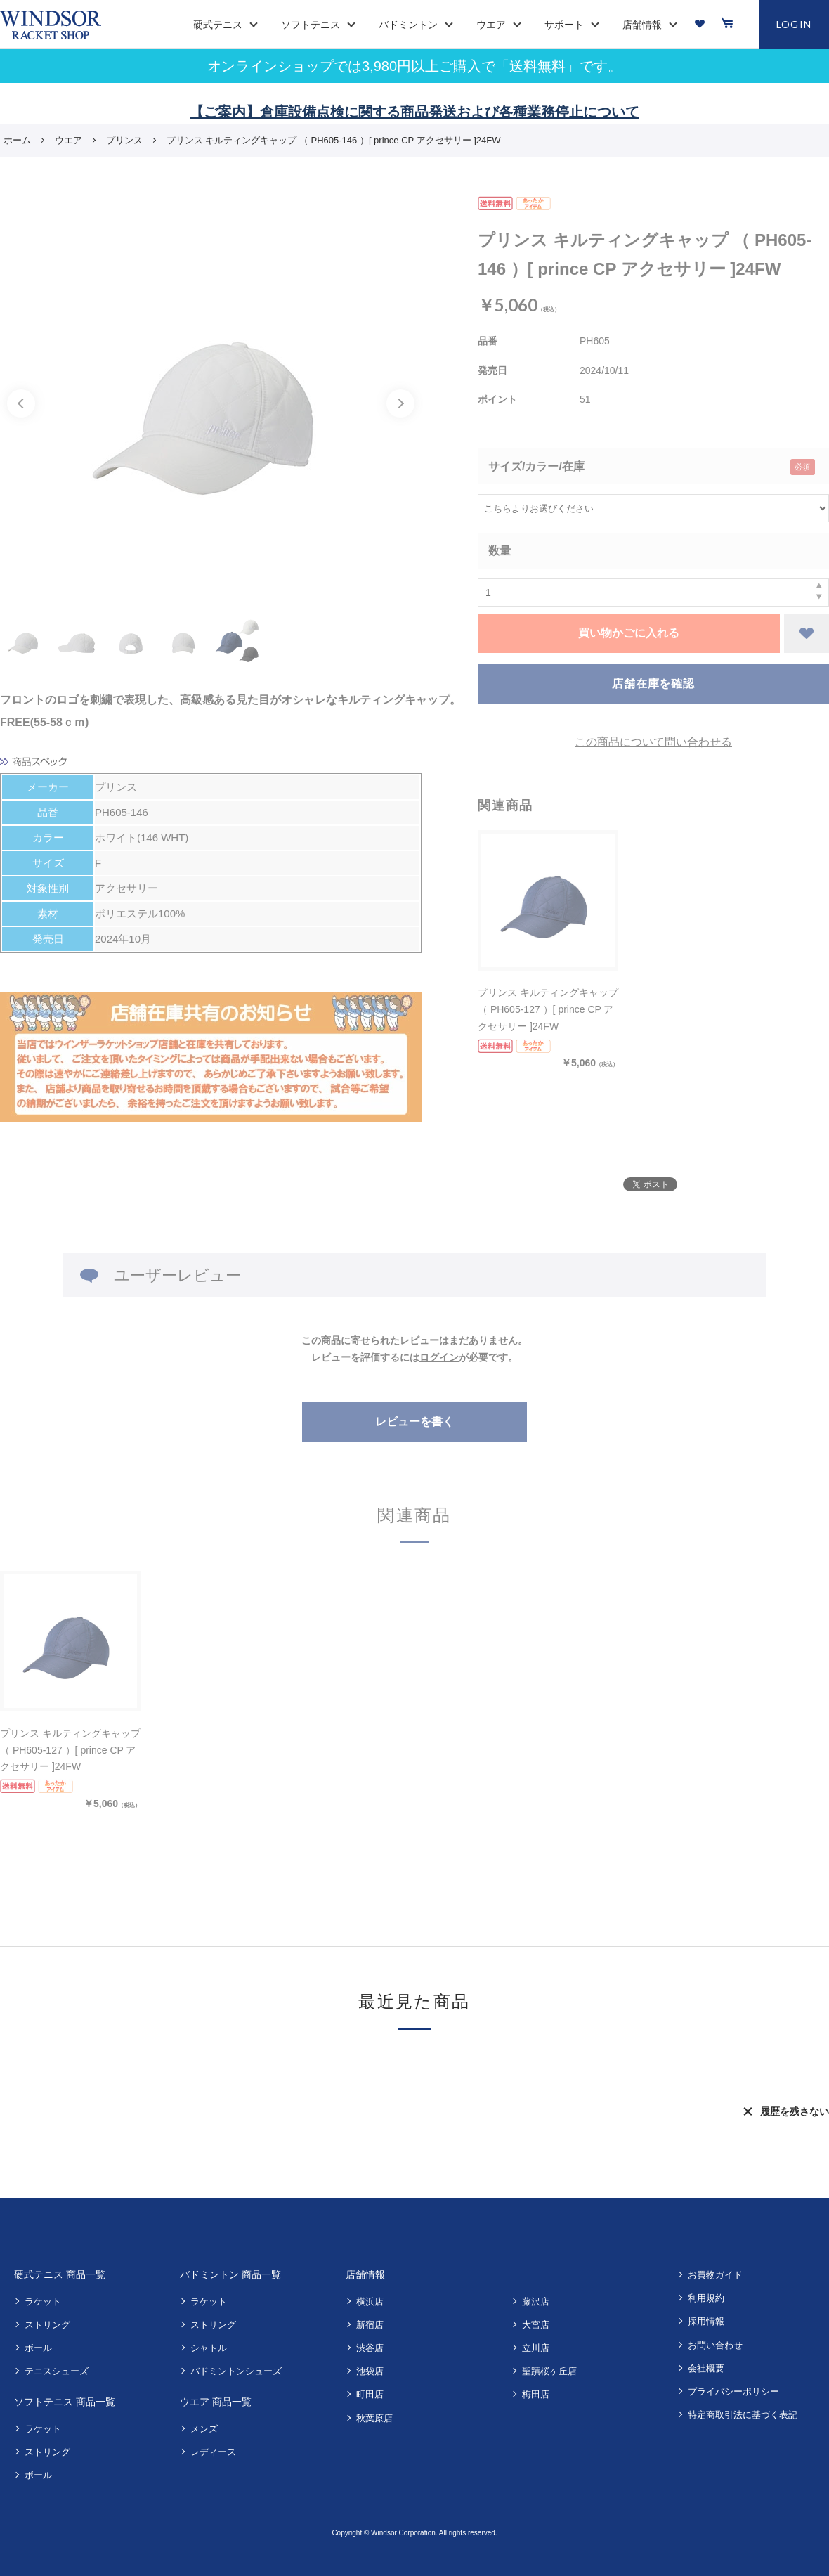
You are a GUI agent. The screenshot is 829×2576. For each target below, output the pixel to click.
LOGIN (794, 24)
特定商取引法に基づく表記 (742, 2414)
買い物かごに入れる (628, 633)
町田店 (370, 2394)
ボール (38, 2348)
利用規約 (706, 2298)
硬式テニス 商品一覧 (59, 2274)
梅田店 (535, 2394)
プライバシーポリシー (733, 2391)
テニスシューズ (57, 2371)
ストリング (47, 2324)
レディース (213, 2452)
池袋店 (370, 2371)
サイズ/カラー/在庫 (536, 466)
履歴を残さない (794, 2111)
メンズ (204, 2428)
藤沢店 (535, 2301)
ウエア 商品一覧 (216, 2401)
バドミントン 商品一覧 (230, 2274)
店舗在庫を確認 (653, 684)
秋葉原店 (374, 2418)
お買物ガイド (715, 2275)
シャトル (208, 2348)
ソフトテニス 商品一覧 (64, 2401)
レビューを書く (414, 1422)
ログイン (439, 1357)
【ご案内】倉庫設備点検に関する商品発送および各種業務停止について (414, 111)
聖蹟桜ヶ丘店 (549, 2371)
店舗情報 (365, 2274)
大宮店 (535, 2324)
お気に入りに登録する (806, 633)
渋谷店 (370, 2348)
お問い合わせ (715, 2345)
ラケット (43, 2301)
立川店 (535, 2348)
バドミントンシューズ (236, 2371)
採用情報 (706, 2321)
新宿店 (370, 2324)
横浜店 (370, 2301)
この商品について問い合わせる (653, 742)
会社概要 (706, 2368)
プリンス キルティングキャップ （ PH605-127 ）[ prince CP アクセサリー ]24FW (548, 1009)
